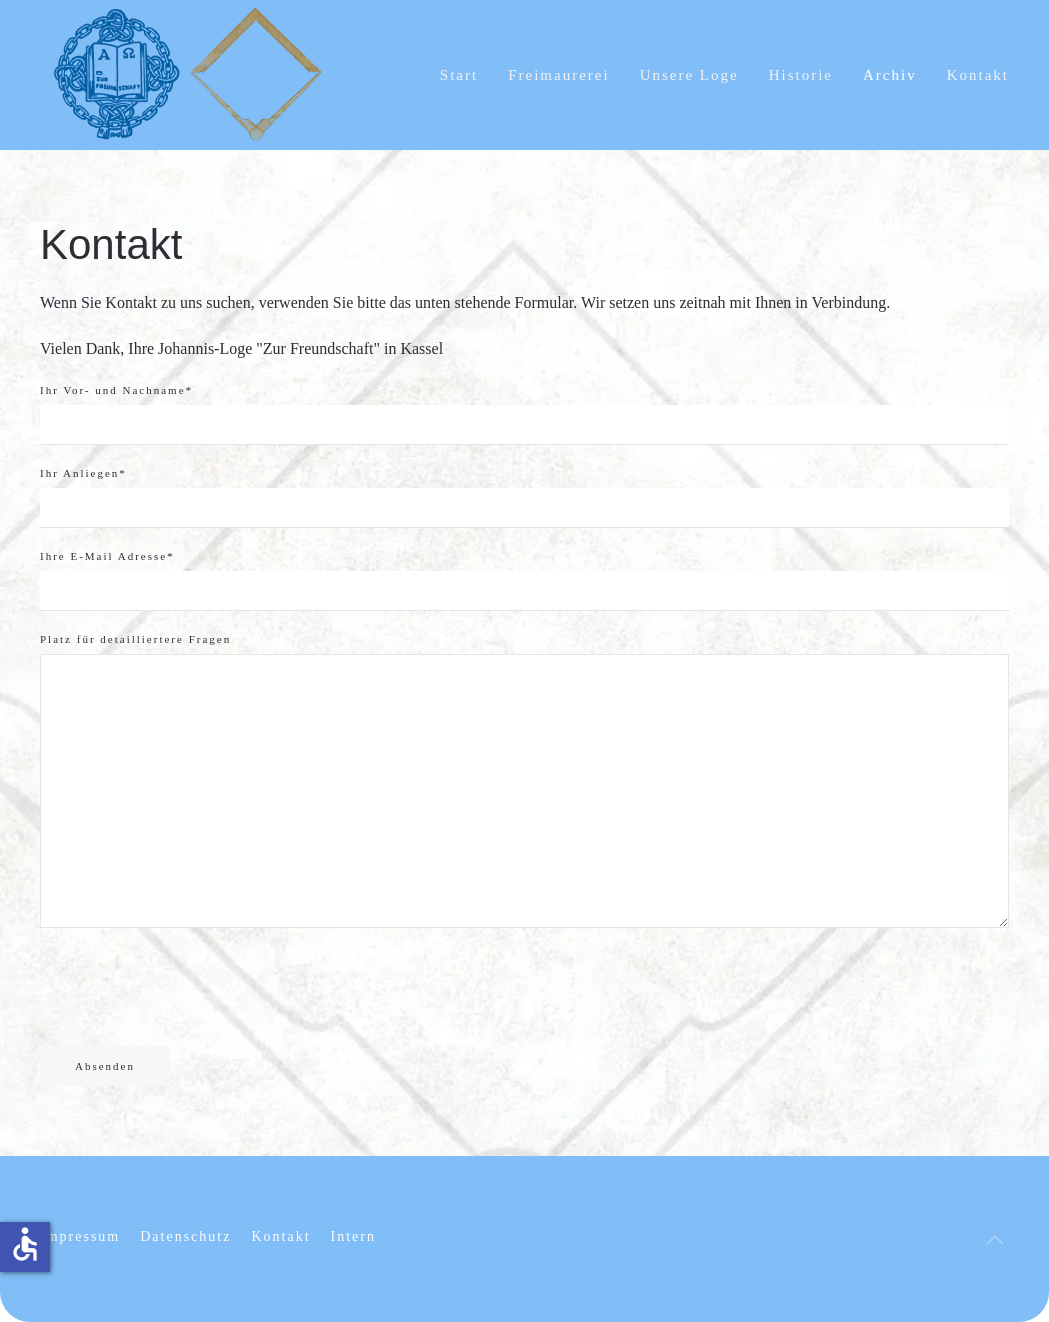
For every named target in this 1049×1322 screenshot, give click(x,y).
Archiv (890, 75)
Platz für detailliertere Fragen (135, 639)
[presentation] (192, 987)
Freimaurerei (558, 75)
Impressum (80, 1236)
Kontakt (978, 75)
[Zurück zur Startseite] (190, 75)
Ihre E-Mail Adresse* (107, 556)
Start (459, 75)
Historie (801, 75)
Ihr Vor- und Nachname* (116, 390)
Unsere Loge (689, 75)
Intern (353, 1236)
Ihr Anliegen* (83, 473)
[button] (995, 1240)
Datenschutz (185, 1236)
